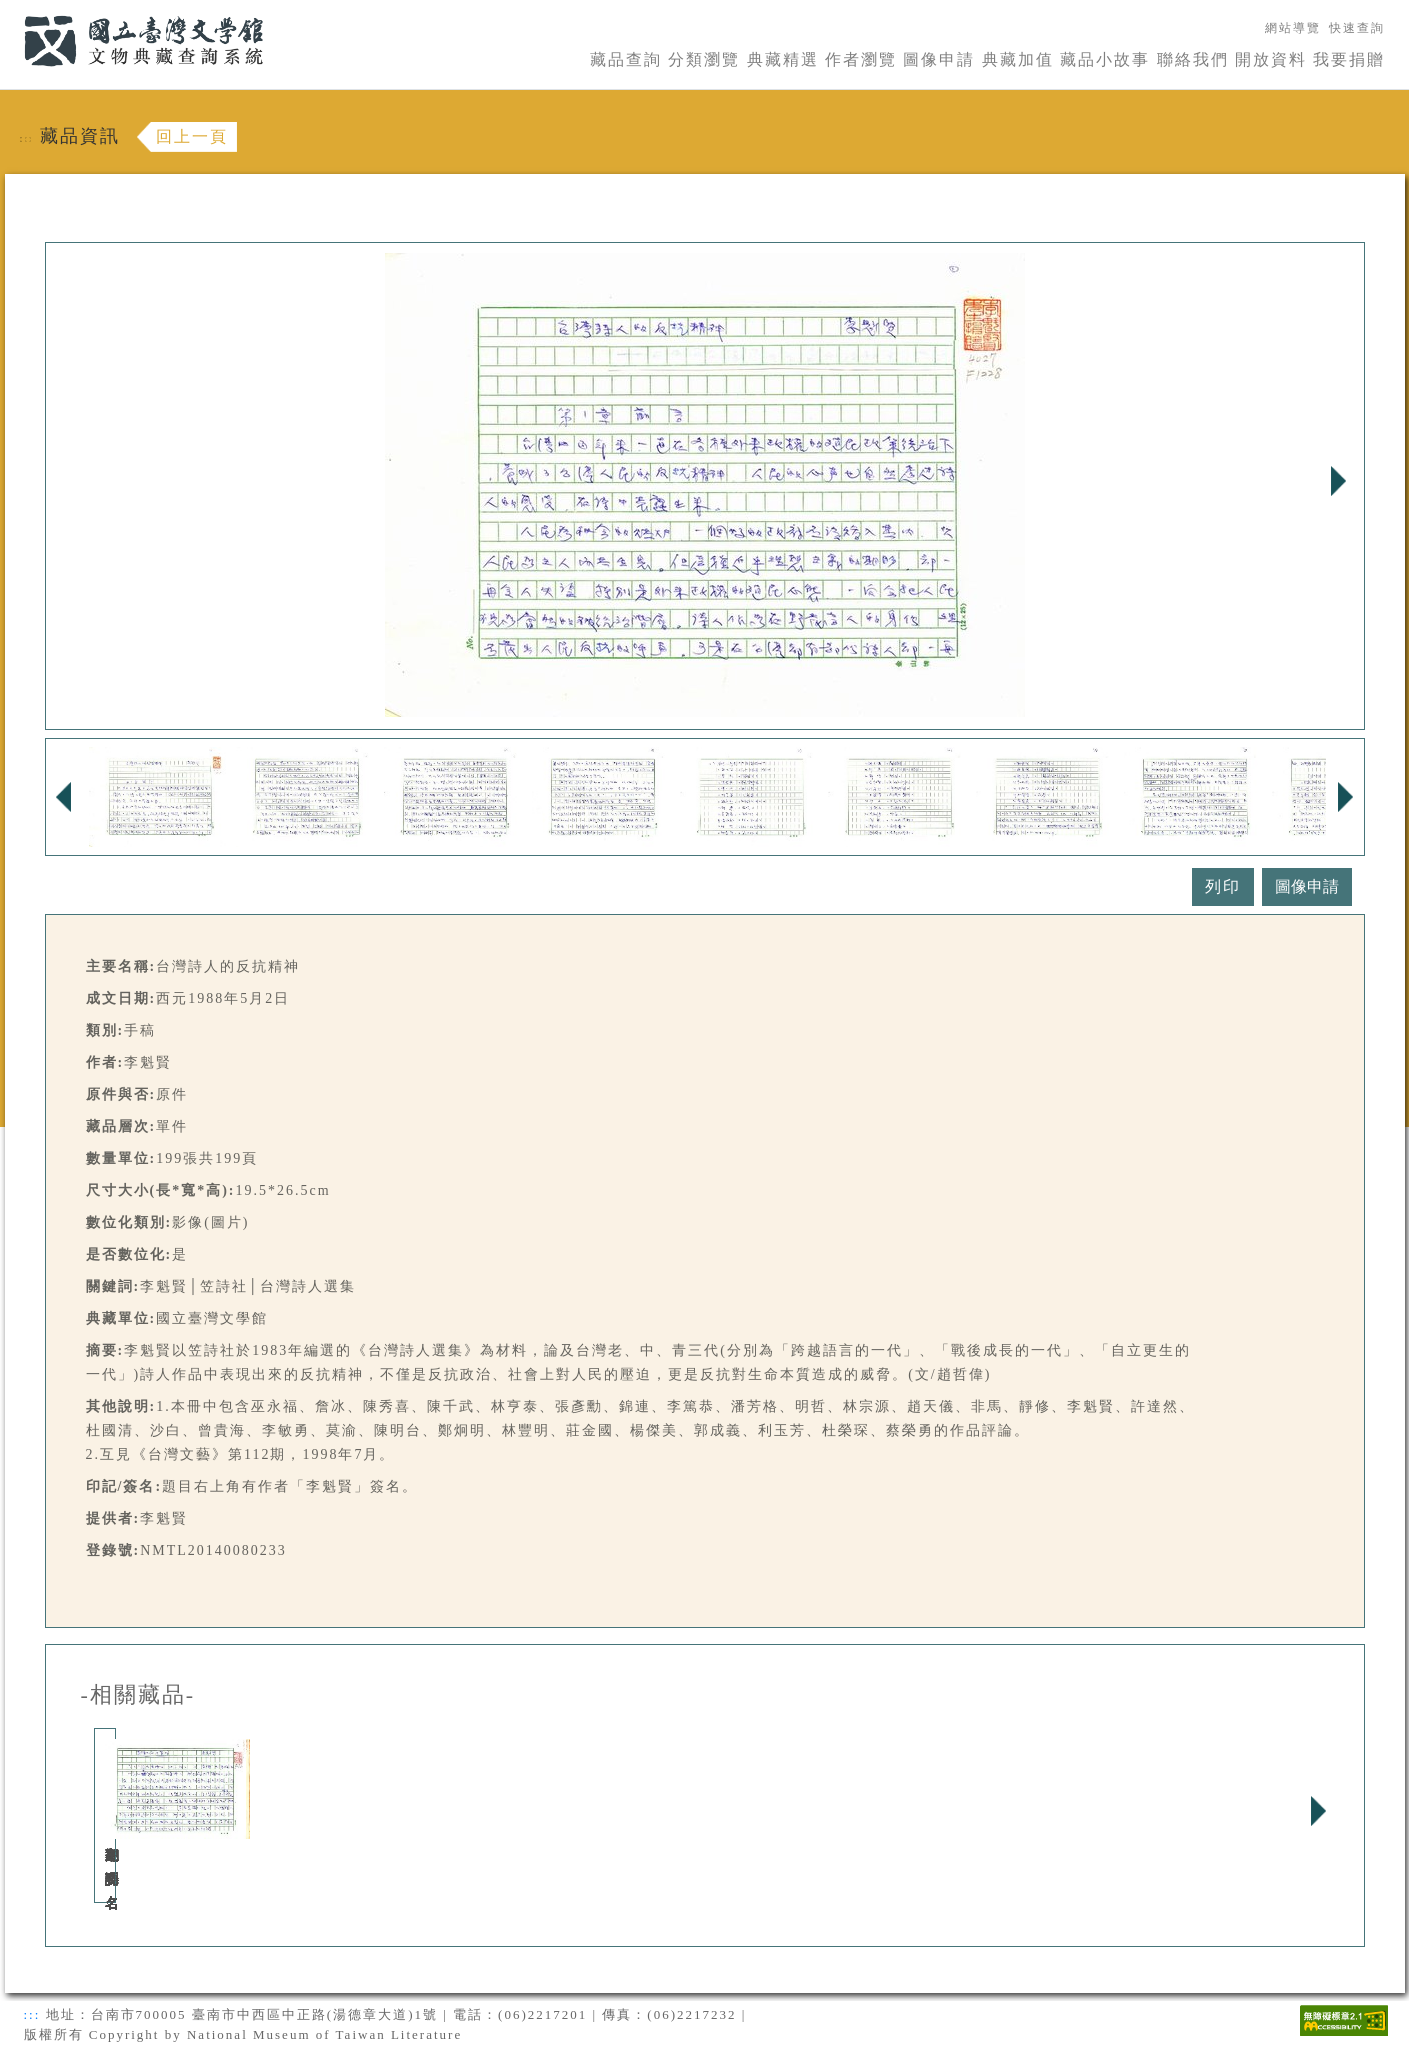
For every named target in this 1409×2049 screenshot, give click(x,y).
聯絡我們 (1193, 59)
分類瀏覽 (704, 59)
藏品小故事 (1105, 59)
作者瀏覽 (861, 59)
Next (1339, 481)
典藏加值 (1018, 59)
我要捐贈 (1349, 59)
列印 (1223, 886)
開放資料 (1271, 59)
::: (12, 11)
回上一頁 (192, 136)
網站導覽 (1293, 28)
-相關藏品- (138, 1695)
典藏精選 (783, 59)
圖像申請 (939, 59)
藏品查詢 (626, 59)
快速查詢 (1357, 28)
